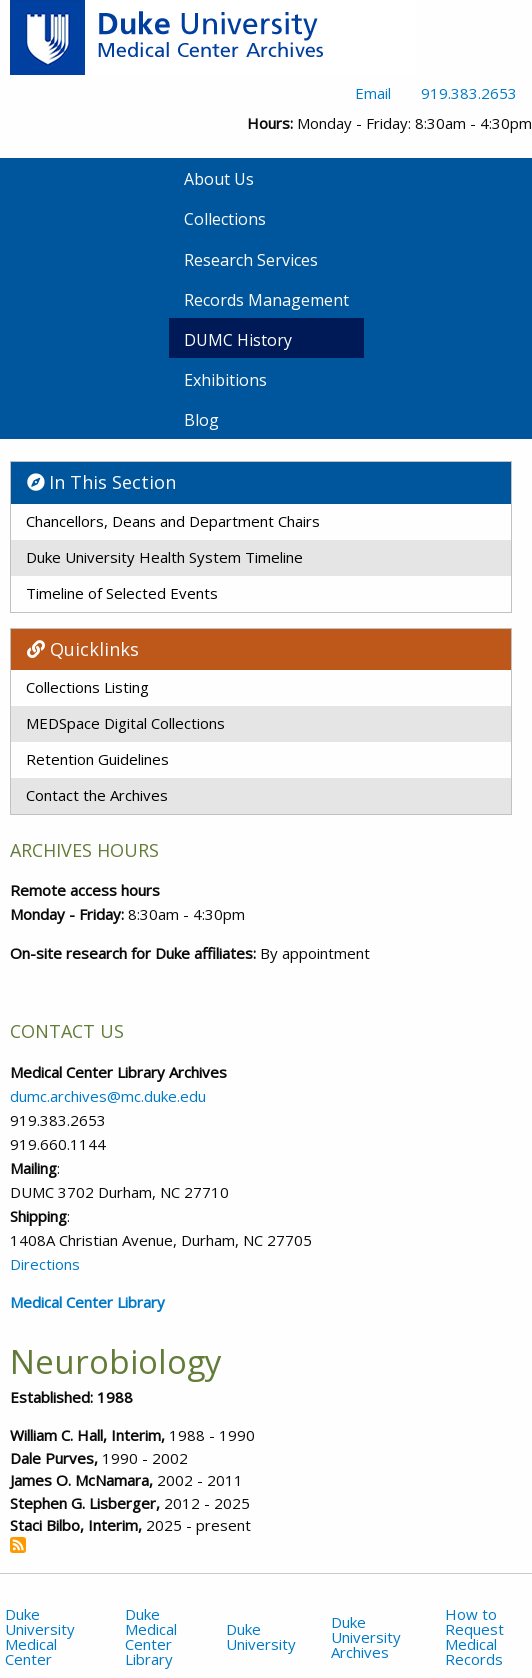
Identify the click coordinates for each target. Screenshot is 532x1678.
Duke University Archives (366, 1637)
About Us (219, 179)
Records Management (266, 300)
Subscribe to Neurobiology (18, 1545)
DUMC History (238, 340)
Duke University (261, 1636)
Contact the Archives (97, 795)
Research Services (251, 260)
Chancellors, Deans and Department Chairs (173, 521)
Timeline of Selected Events (122, 593)
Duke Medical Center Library (151, 1636)
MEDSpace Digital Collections (125, 723)
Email (373, 93)
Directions (45, 1264)
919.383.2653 (469, 93)
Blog (201, 420)
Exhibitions (225, 380)
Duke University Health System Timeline (164, 557)
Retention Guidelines (97, 759)
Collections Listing (87, 687)
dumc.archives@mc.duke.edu (108, 1096)
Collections (225, 219)
